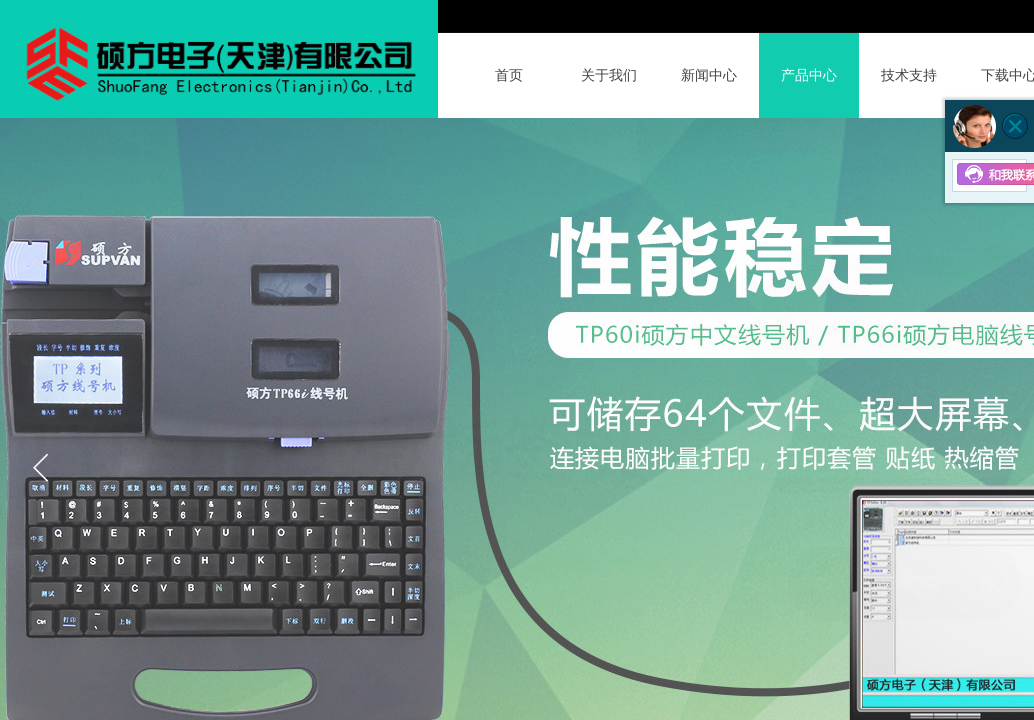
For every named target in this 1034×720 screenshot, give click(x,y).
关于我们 (609, 75)
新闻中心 (709, 75)
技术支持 (909, 75)
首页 (509, 75)
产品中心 (809, 75)
